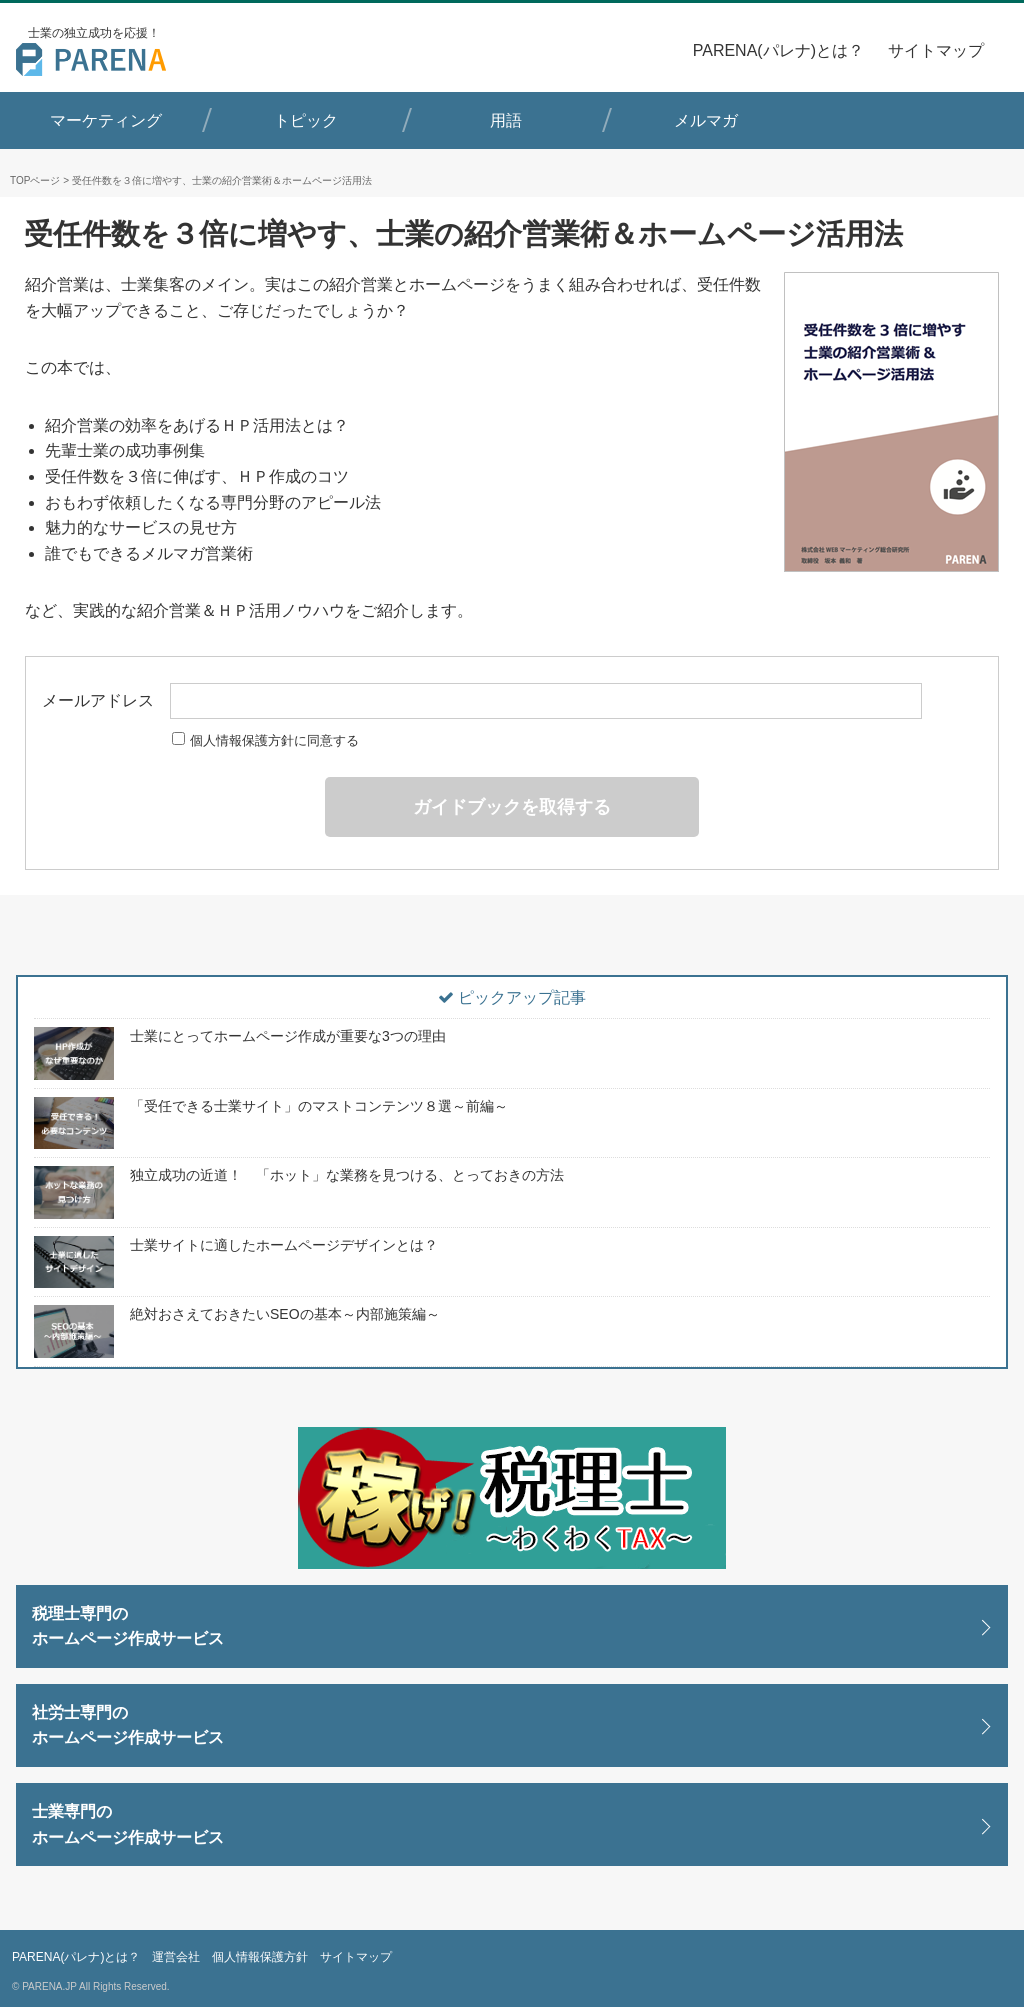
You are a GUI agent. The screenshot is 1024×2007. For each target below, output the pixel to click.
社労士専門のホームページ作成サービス (128, 1725)
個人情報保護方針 (260, 1957)
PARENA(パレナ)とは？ (778, 50)
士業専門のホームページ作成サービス (128, 1824)
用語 (506, 120)
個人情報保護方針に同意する (265, 740)
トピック (306, 120)
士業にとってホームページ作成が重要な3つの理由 (288, 1036)
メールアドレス (482, 700)
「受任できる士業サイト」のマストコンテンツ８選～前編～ (319, 1106)
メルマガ (706, 120)
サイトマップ (936, 50)
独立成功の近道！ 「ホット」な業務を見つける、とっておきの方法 (347, 1175)
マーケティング (106, 120)
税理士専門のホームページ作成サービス (128, 1626)
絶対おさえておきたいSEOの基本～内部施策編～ (285, 1314)
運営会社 (176, 1957)
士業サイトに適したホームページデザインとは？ (284, 1245)
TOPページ (35, 180)
